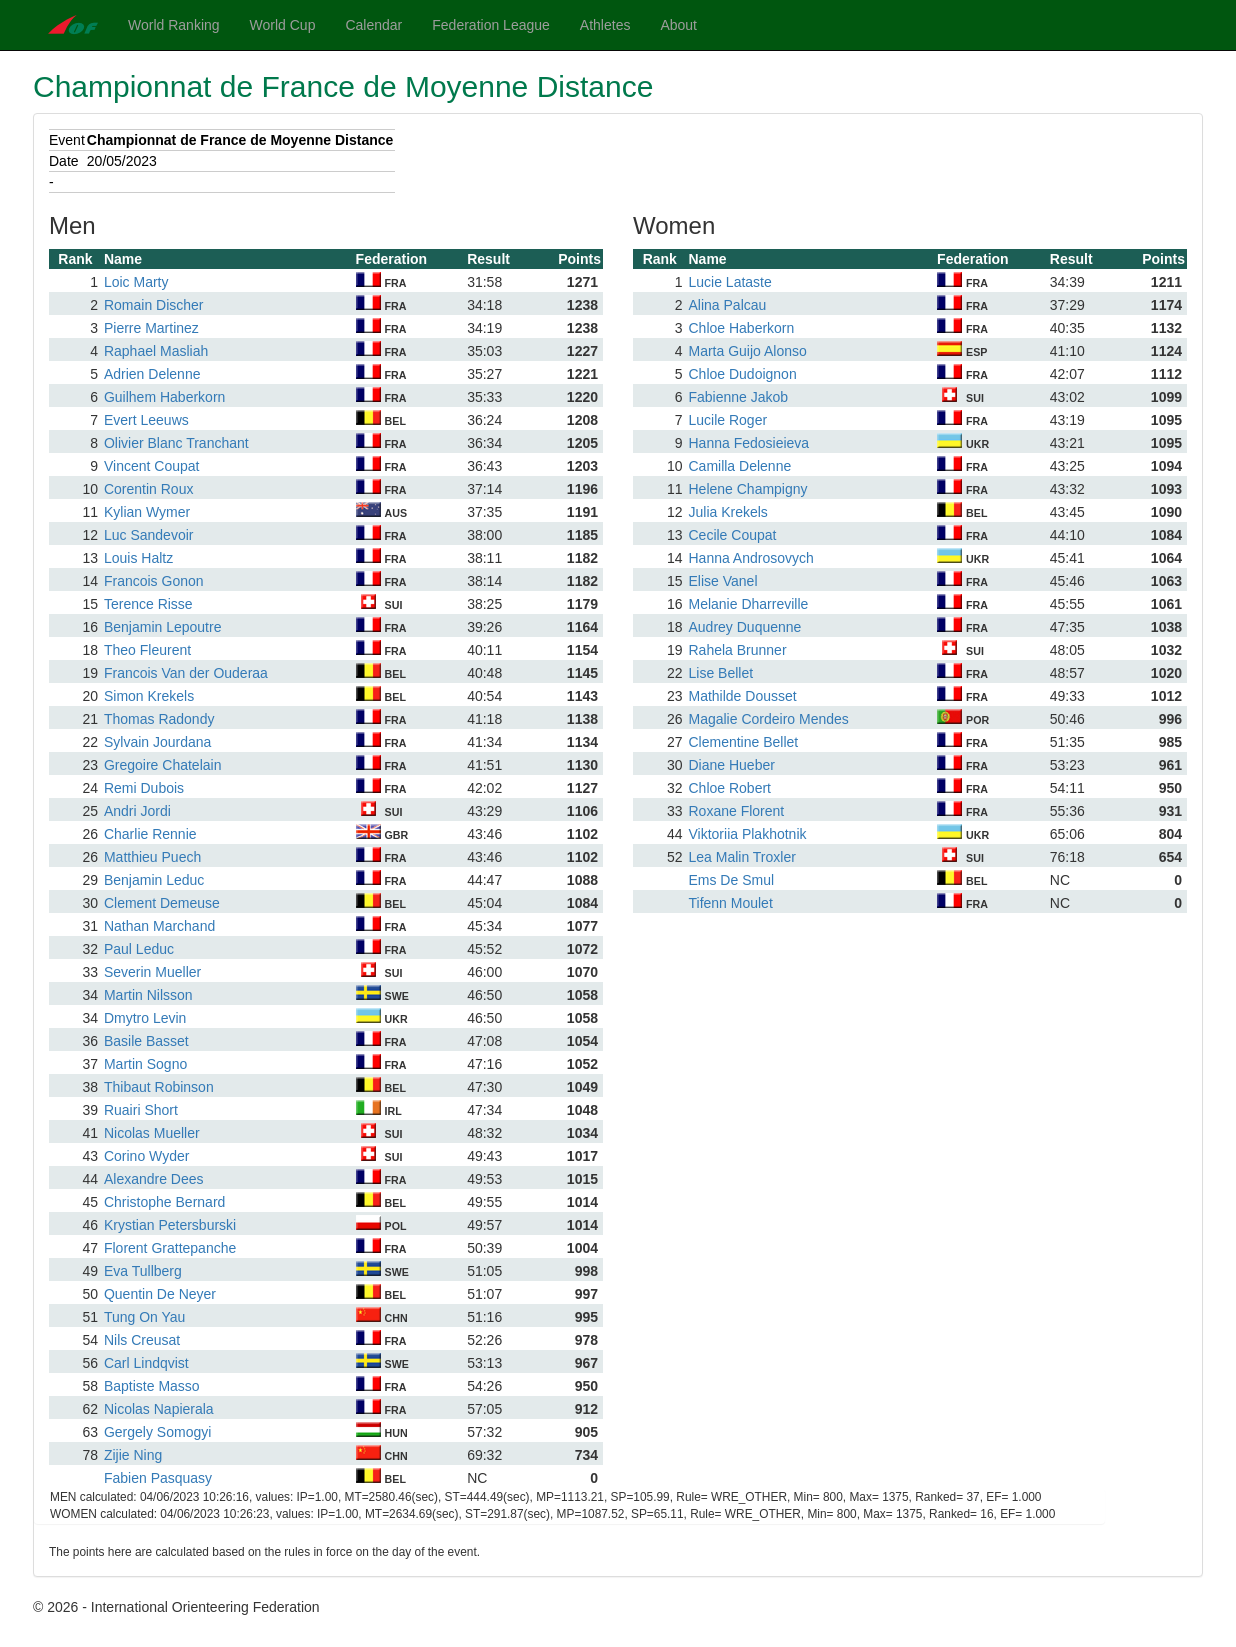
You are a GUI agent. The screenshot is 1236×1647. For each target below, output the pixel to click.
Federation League (491, 25)
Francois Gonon (154, 581)
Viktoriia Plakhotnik (747, 834)
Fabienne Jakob (738, 397)
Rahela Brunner (737, 650)
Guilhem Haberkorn (164, 397)
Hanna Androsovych (750, 558)
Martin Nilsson (148, 995)
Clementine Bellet (743, 742)
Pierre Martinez (151, 328)
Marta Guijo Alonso (747, 351)
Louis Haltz (138, 558)
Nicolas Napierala (159, 1409)
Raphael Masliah (156, 351)
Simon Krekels (149, 696)
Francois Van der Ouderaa (186, 673)
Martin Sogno (145, 1064)
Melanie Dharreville (748, 604)
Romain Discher (154, 305)
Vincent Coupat (151, 466)
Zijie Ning (133, 1455)
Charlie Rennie (150, 834)
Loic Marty (136, 282)
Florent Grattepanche (170, 1248)
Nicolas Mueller (152, 1133)
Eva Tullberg (143, 1271)
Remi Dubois (144, 788)
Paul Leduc (139, 949)
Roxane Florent (736, 811)
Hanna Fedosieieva (748, 443)
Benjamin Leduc (154, 880)
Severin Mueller (152, 972)
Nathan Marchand (159, 926)
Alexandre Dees (154, 1179)
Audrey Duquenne (744, 627)
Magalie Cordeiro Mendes (768, 719)
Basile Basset (146, 1041)
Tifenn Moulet (730, 903)
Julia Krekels (727, 512)
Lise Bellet (720, 673)
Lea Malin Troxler (741, 857)
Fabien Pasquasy (158, 1478)
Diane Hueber (731, 765)
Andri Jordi (137, 811)
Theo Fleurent (147, 650)
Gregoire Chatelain (163, 765)
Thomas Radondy (159, 719)
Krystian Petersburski (170, 1225)
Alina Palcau (727, 305)
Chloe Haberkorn (741, 328)
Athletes (605, 25)
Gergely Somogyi (157, 1432)
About (678, 25)
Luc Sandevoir (149, 535)
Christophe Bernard (164, 1202)
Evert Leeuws (146, 420)
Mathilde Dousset (742, 696)
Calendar (373, 25)
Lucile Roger (727, 420)
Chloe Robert (729, 788)
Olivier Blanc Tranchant (176, 443)
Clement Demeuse (162, 903)
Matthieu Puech (152, 857)
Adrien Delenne (152, 374)
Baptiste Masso (152, 1386)
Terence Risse (148, 604)
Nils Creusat (142, 1340)
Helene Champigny (747, 489)
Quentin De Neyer (160, 1294)
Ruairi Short (141, 1110)
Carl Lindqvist (146, 1363)
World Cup (283, 25)
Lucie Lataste (729, 282)
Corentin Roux (149, 489)
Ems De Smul (731, 880)
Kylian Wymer (147, 512)
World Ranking (174, 25)
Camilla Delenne (739, 466)
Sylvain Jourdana (157, 742)
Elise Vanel (722, 581)
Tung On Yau (144, 1317)
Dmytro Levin (145, 1018)
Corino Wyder (146, 1156)
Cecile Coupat (732, 535)
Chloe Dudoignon (742, 374)
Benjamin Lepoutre (163, 627)
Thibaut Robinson (159, 1087)
